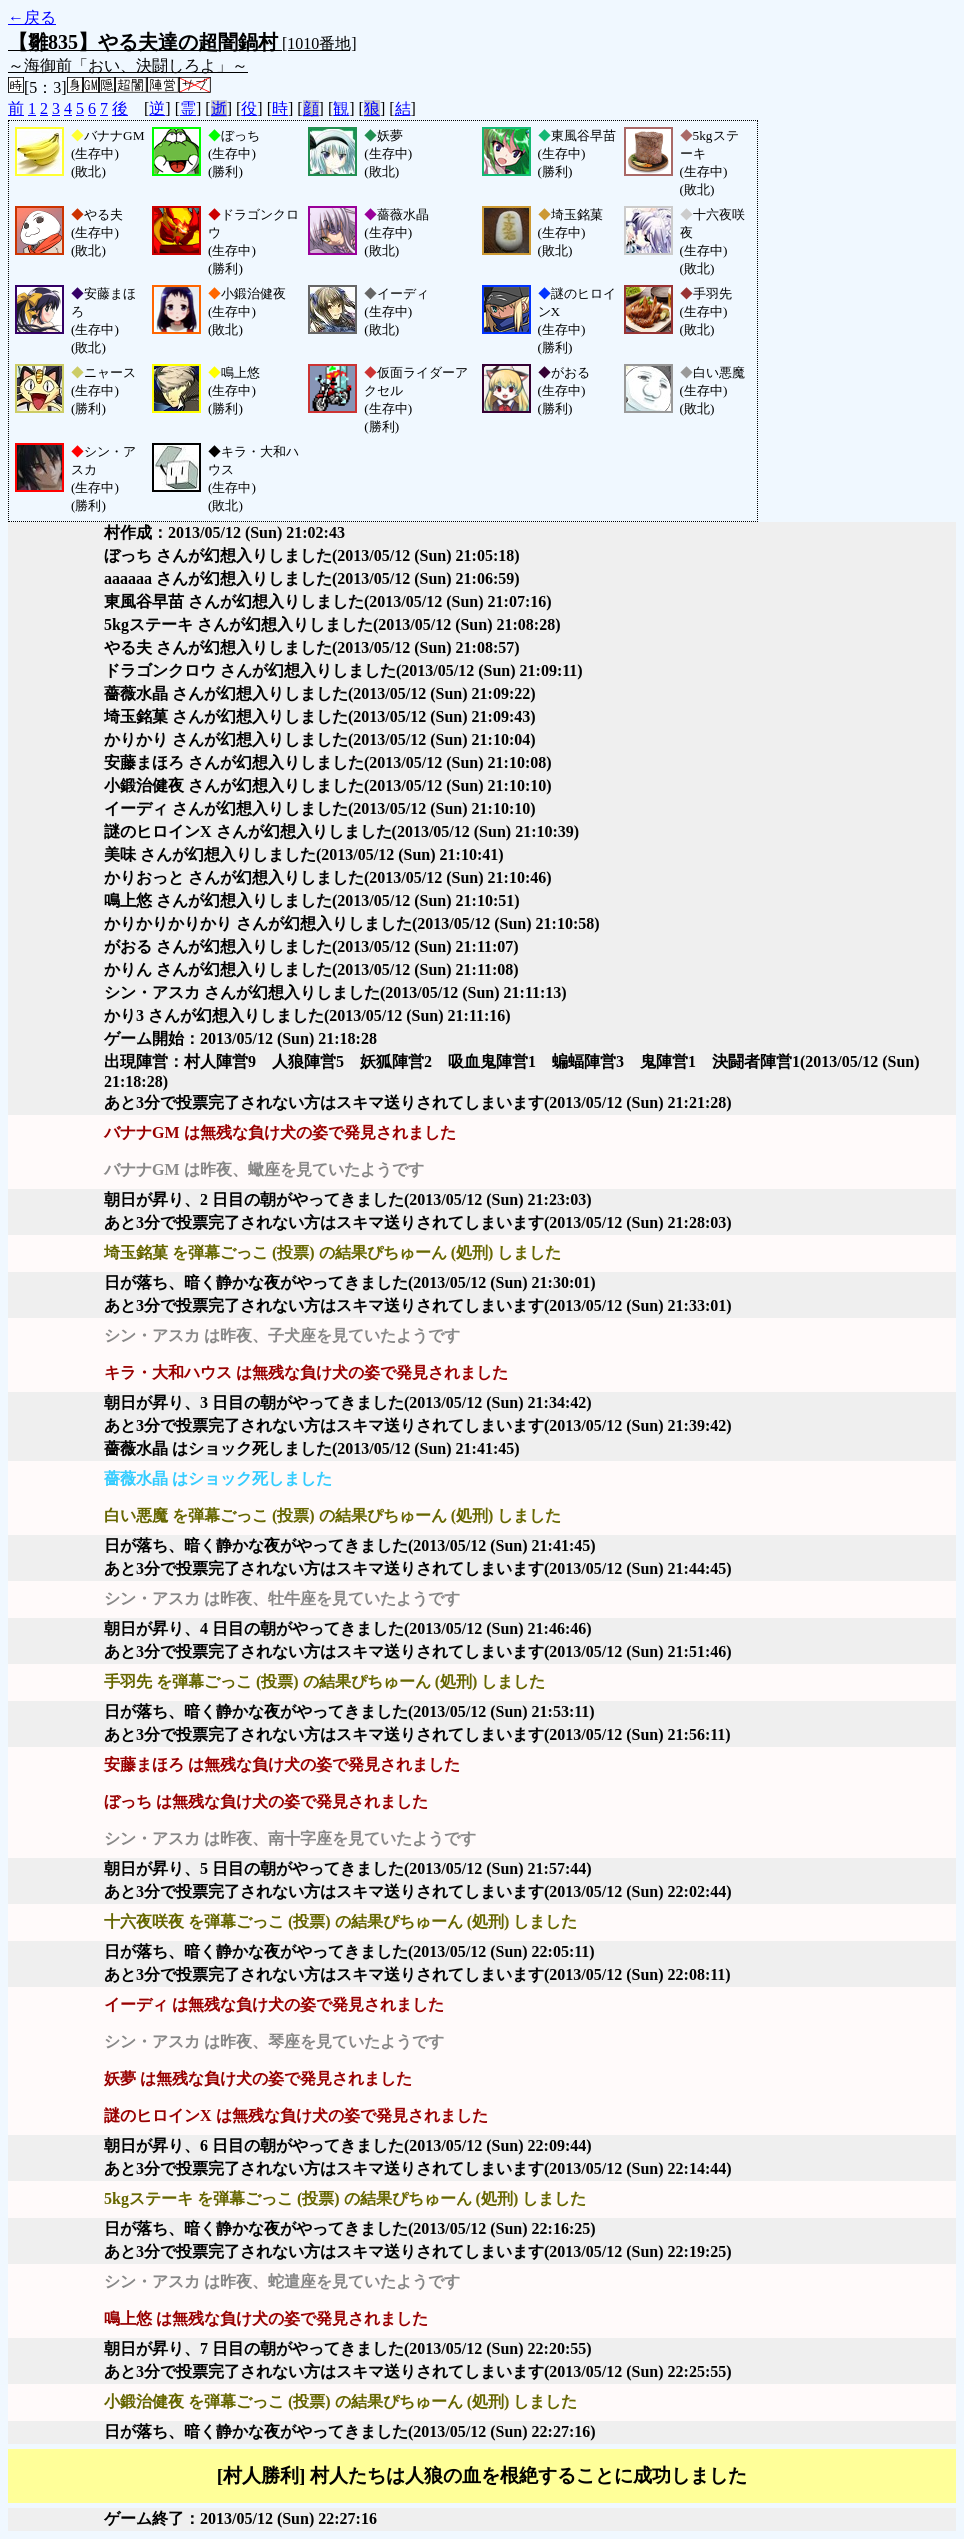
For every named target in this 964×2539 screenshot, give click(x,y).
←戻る (32, 17)
